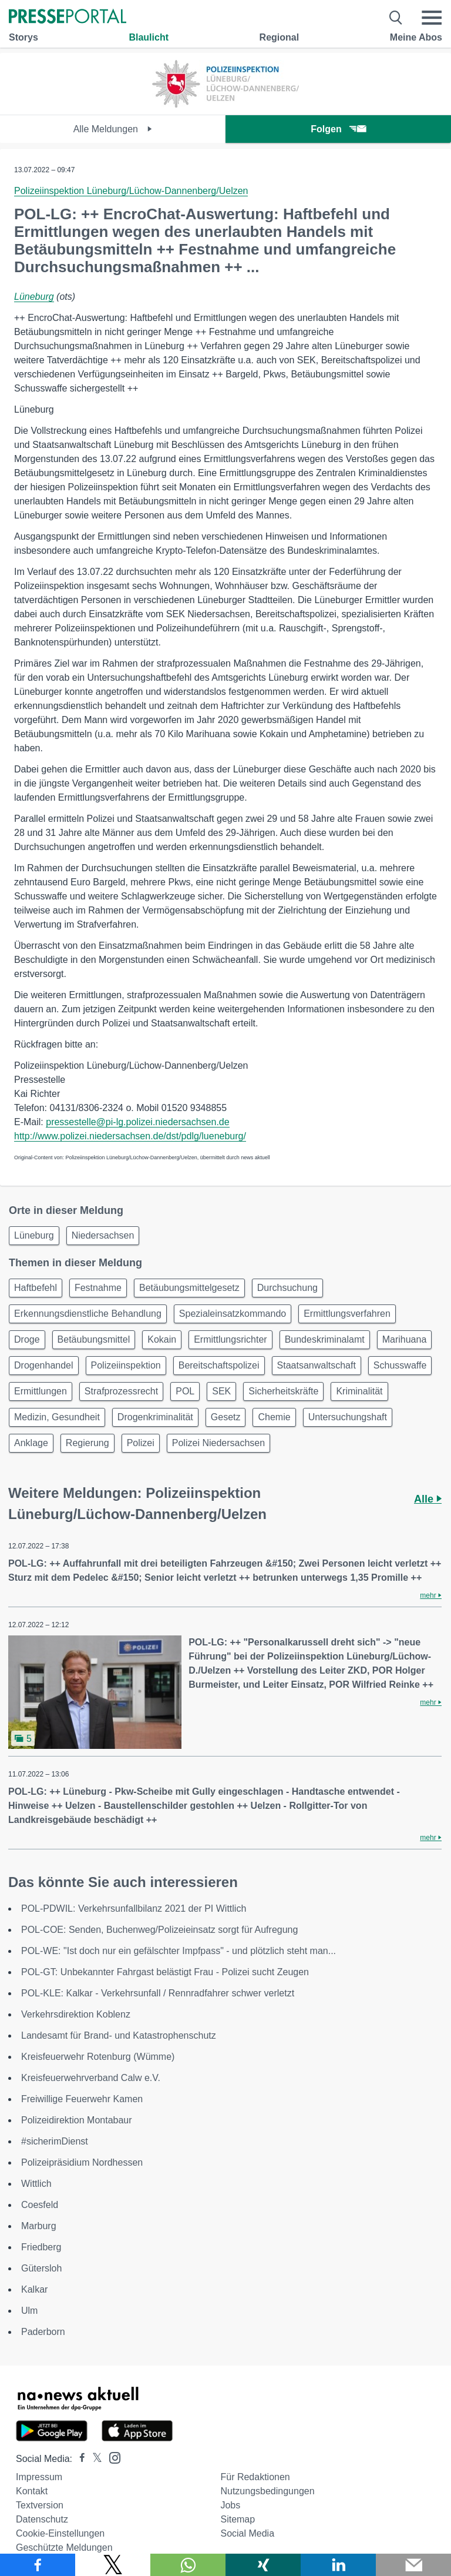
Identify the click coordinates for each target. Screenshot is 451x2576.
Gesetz (226, 1417)
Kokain (161, 1339)
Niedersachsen (103, 1235)
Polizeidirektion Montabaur (76, 2120)
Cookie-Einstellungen (60, 2533)
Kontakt (32, 2491)
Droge (27, 1339)
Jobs (230, 2505)
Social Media (247, 2533)
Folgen (338, 129)
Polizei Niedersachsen (218, 1443)
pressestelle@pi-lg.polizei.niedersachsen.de (137, 1122)
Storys (23, 37)
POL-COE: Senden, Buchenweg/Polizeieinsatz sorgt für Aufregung (159, 1930)
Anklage (31, 1443)
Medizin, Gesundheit (57, 1417)
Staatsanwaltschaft (316, 1365)
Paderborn (43, 2332)
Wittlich (36, 2184)
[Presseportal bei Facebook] (78, 2459)
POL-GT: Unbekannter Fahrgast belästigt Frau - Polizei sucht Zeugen (165, 1972)
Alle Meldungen (113, 129)
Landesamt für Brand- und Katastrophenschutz (118, 2035)
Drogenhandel (43, 1365)
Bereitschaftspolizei (219, 1365)
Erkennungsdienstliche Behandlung (87, 1314)
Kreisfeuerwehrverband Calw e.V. (90, 2078)
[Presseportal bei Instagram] (111, 2457)
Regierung (87, 1443)
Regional (279, 37)
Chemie (274, 1417)
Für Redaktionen (255, 2477)
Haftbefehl (35, 1288)
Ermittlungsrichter (230, 1339)
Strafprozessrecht (121, 1391)
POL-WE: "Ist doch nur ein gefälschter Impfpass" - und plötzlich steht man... (178, 1951)
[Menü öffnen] (431, 17)
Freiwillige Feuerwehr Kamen (82, 2099)
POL (185, 1391)
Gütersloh (41, 2268)
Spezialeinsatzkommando (232, 1314)
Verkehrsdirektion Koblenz (75, 2014)
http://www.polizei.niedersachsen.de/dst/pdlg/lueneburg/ (130, 1136)
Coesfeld (39, 2205)
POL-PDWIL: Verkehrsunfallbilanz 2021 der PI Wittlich (133, 1908)
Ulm (29, 2311)
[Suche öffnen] (396, 17)
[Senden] (413, 2565)
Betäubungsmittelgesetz (189, 1288)
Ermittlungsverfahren (347, 1314)
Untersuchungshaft (347, 1417)
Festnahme (98, 1288)
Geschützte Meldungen (64, 2547)
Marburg (38, 2226)
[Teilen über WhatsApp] (188, 2565)
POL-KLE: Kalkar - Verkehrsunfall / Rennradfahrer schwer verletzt (157, 1993)
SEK (221, 1391)
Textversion (39, 2505)
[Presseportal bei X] (93, 2459)
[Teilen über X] (112, 2565)
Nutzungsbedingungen (267, 2491)
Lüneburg (34, 297)
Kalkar (34, 2289)
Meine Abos (416, 37)
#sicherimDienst (54, 2141)
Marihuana (404, 1339)
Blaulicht (149, 37)
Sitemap (237, 2519)
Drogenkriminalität (155, 1417)
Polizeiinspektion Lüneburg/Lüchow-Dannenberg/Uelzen (131, 191)
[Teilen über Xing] (263, 2565)
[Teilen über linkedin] (338, 2565)
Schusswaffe (399, 1365)
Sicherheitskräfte (283, 1391)
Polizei (140, 1443)
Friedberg (41, 2247)
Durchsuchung (287, 1288)
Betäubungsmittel (94, 1339)
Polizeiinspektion (126, 1365)
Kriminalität (359, 1391)
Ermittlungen (40, 1391)
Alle (428, 1499)
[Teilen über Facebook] (37, 2565)
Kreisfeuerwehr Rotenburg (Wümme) (97, 2057)
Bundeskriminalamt (325, 1339)
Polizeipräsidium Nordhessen (82, 2162)
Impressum (39, 2477)
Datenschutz (42, 2519)
